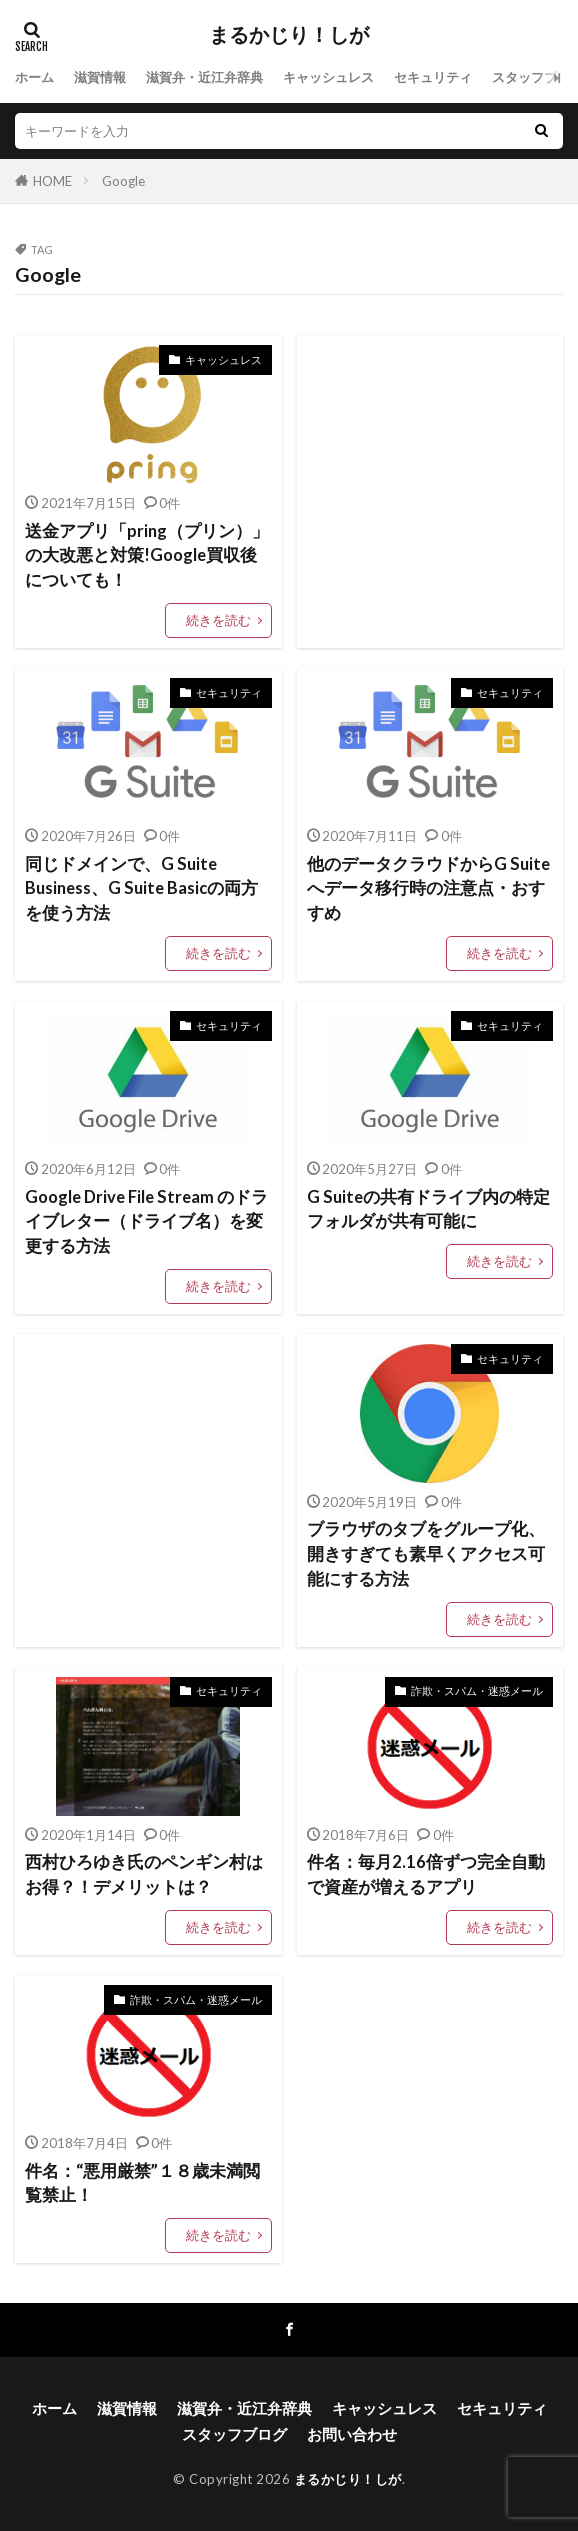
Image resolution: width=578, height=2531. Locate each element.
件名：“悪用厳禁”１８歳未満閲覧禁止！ (142, 2183)
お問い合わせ (352, 2434)
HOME (52, 181)
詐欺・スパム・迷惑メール (477, 1690)
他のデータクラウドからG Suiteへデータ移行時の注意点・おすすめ (428, 889)
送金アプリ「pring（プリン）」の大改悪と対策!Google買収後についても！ (147, 556)
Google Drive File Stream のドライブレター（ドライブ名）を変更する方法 (146, 1222)
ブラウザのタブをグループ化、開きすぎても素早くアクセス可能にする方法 (426, 1554)
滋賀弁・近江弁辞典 (204, 77)
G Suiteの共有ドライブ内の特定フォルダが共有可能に (428, 1209)
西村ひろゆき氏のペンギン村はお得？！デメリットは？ (144, 1874)
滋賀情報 (100, 77)
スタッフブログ (234, 2434)
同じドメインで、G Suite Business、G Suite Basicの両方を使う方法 (141, 889)
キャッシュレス (328, 77)
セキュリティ (433, 77)
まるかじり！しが (289, 35)
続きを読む (218, 620)
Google (123, 181)
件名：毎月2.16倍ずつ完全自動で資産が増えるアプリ (426, 1874)
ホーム (34, 77)
